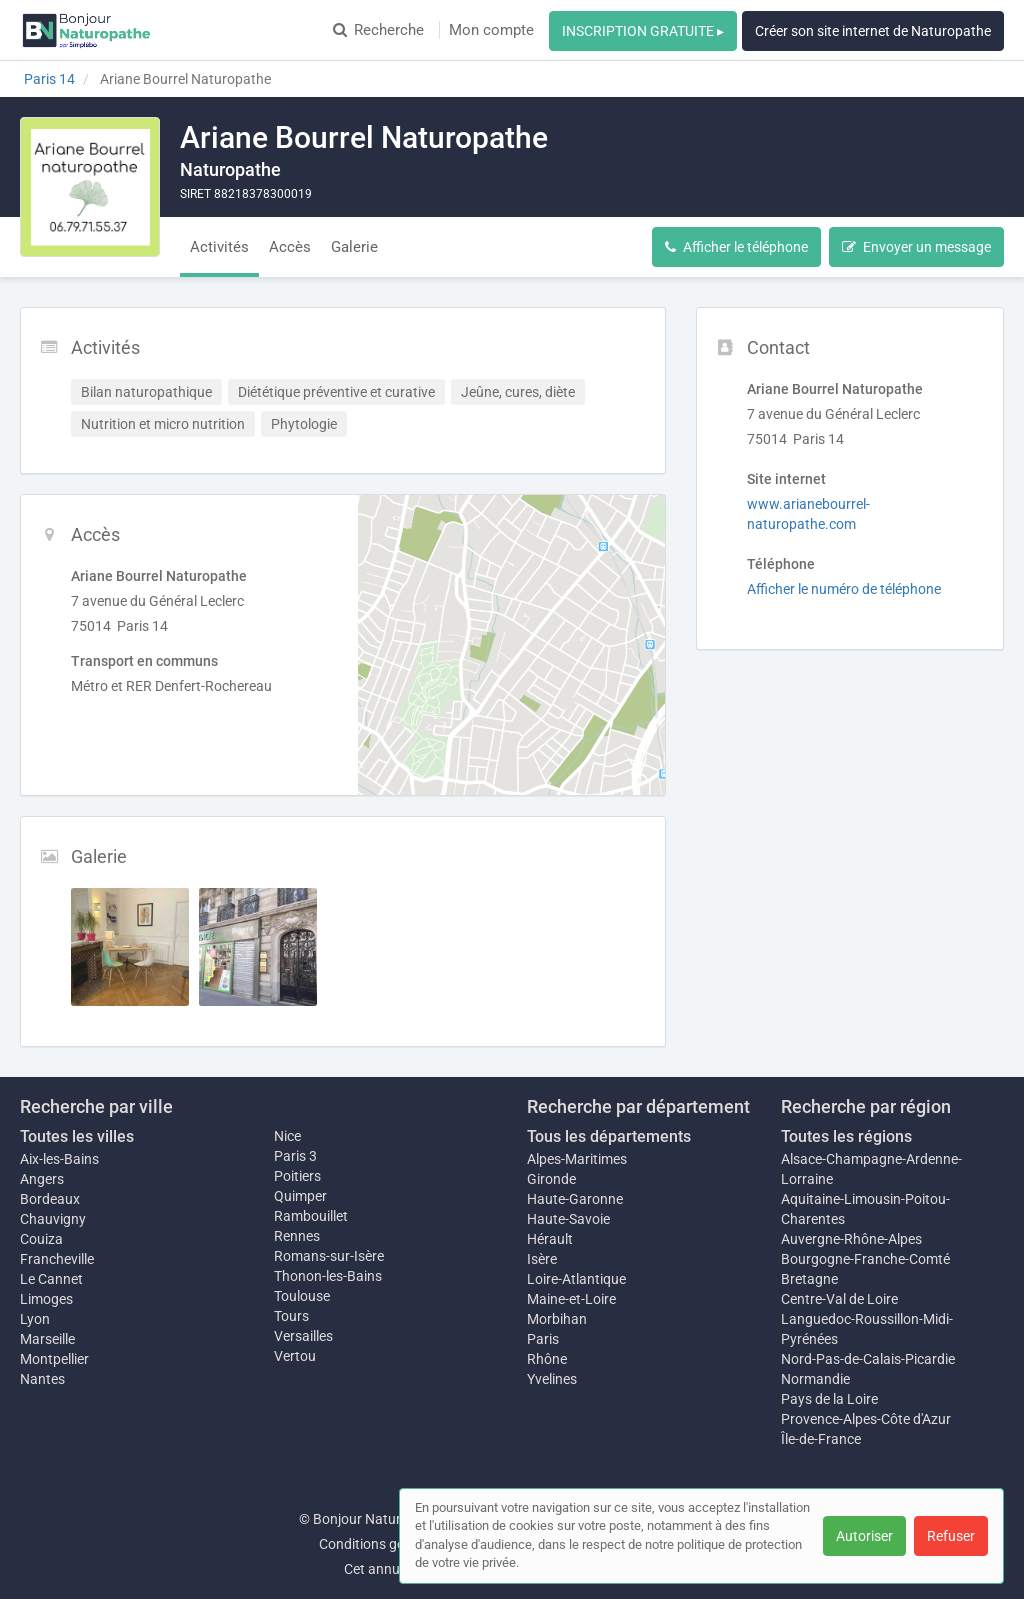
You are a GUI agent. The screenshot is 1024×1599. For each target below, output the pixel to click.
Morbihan (557, 1319)
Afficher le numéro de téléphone (844, 589)
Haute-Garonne (575, 1199)
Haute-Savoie (568, 1219)
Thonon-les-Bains (328, 1276)
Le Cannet (51, 1279)
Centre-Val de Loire (839, 1299)
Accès (290, 247)
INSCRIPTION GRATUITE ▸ (643, 31)
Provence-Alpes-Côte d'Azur (866, 1419)
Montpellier (54, 1359)
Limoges (46, 1299)
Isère (542, 1259)
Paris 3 (295, 1156)
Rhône (547, 1359)
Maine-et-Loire (571, 1299)
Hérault (550, 1239)
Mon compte (491, 30)
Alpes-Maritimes (577, 1159)
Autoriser (864, 1536)
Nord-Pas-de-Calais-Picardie (868, 1359)
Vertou (295, 1356)
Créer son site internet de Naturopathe (873, 31)
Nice (287, 1136)
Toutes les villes (77, 1136)
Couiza (41, 1239)
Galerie (354, 247)
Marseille (47, 1339)
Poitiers (297, 1176)
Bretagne (809, 1279)
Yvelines (552, 1379)
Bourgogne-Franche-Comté (865, 1259)
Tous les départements (609, 1136)
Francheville (57, 1259)
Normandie (815, 1379)
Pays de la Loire (829, 1399)
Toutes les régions (846, 1136)
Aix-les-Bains (59, 1159)
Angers (42, 1179)
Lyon (35, 1319)
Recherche (378, 30)
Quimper (300, 1196)
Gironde (551, 1179)
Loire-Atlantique (576, 1279)
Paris (543, 1339)
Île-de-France (821, 1439)
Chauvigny (53, 1219)
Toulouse (302, 1296)
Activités (219, 247)
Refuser (951, 1536)
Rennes (297, 1236)
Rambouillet (311, 1216)
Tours (291, 1316)
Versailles (303, 1336)
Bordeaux (50, 1199)
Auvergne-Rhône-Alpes (851, 1239)
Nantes (42, 1379)
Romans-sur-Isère (329, 1256)
